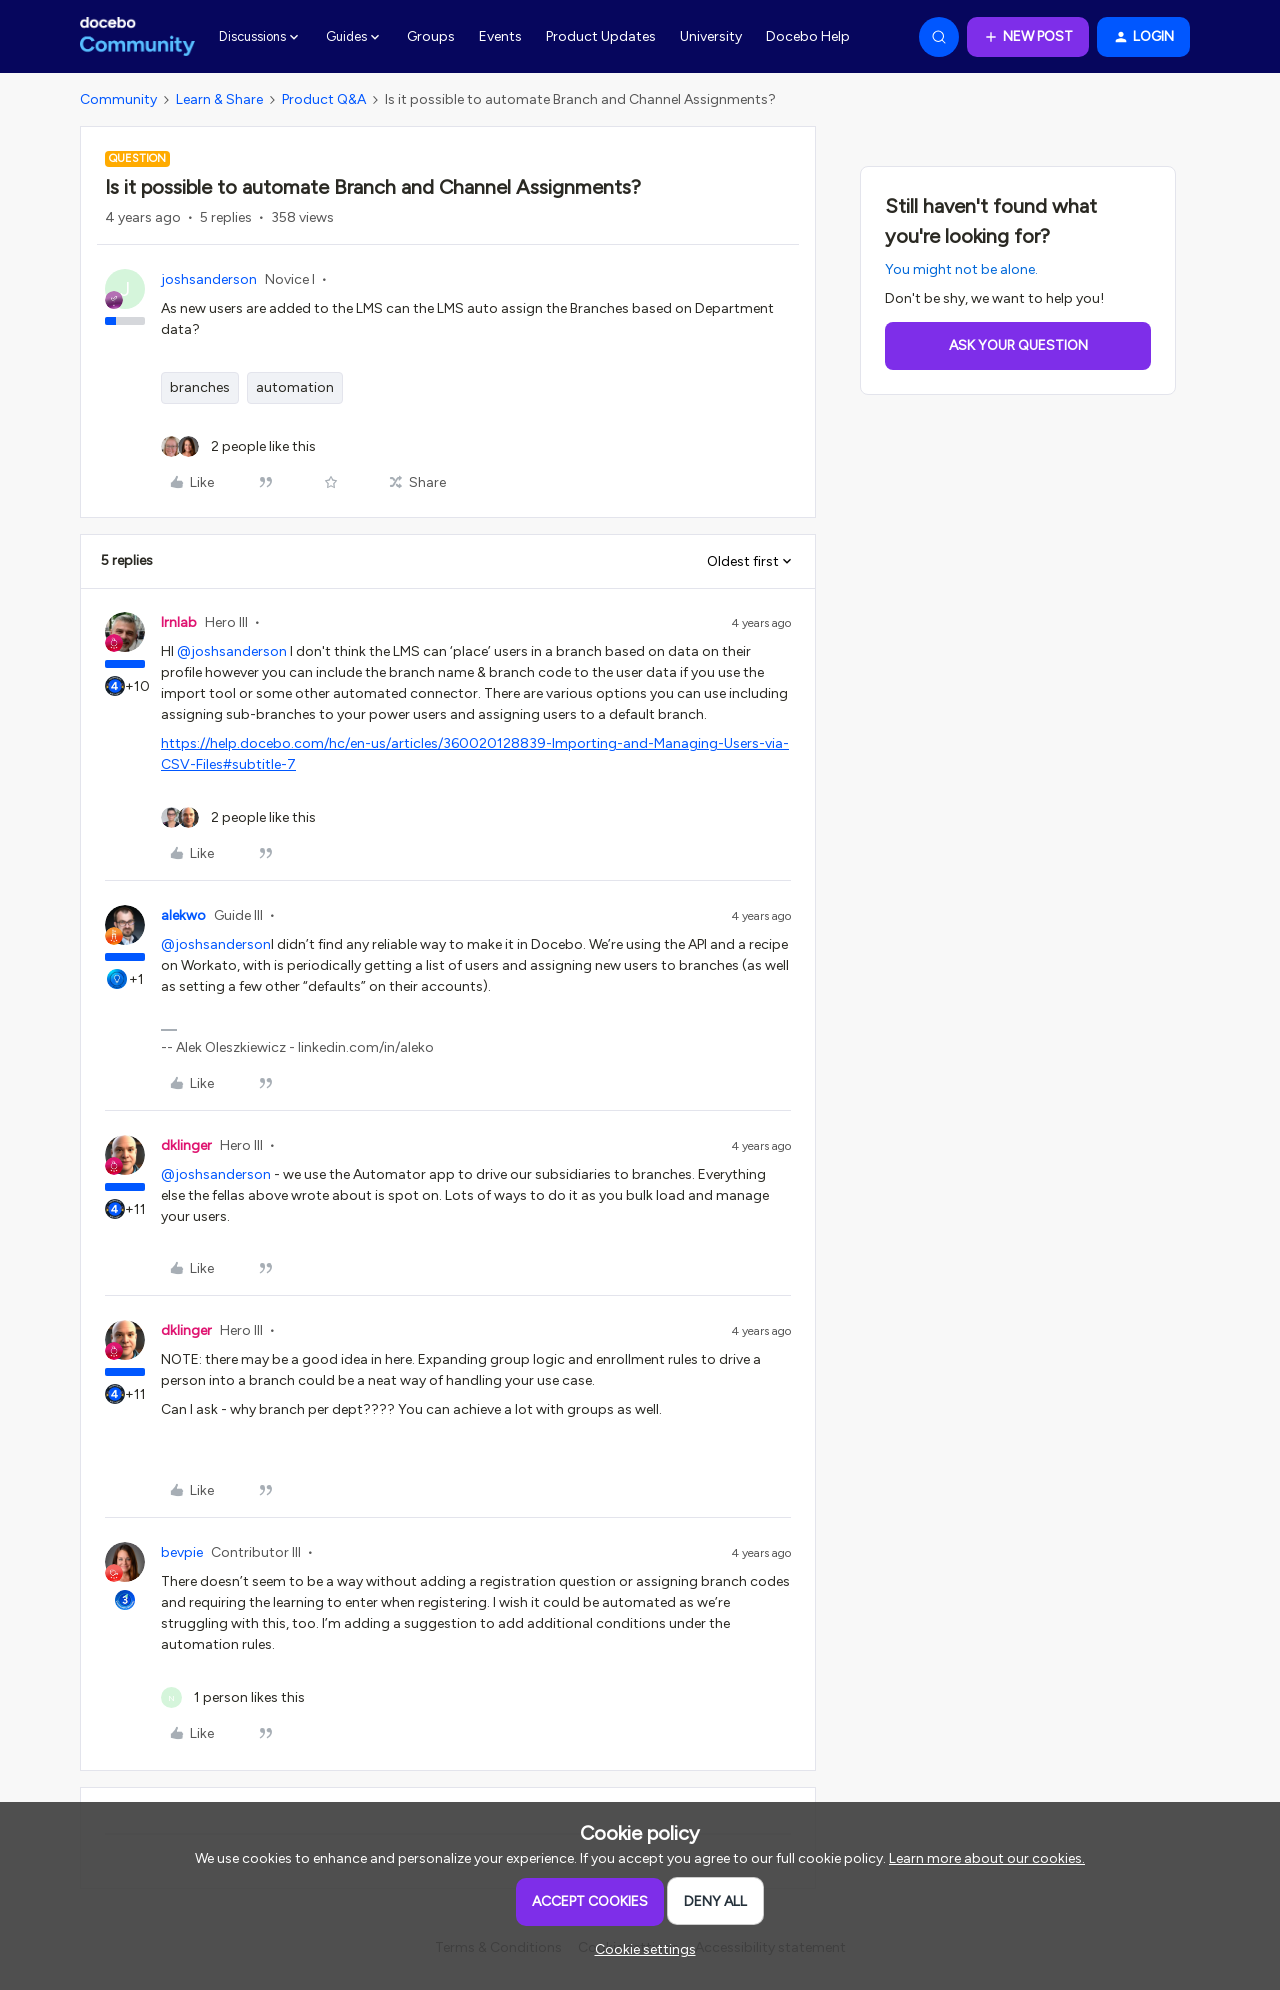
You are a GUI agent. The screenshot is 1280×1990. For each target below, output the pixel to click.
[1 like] (233, 1697)
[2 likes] (238, 446)
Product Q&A (324, 99)
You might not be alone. (961, 269)
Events (500, 36)
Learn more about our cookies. (987, 1858)
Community (118, 99)
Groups (431, 36)
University (711, 36)
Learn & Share (219, 99)
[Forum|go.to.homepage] (137, 37)
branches (200, 387)
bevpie (182, 1552)
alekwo (183, 915)
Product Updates (601, 36)
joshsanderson (209, 279)
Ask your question (1018, 345)
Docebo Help (808, 36)
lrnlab (179, 622)
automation (295, 387)
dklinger (186, 1145)
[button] (1028, 37)
